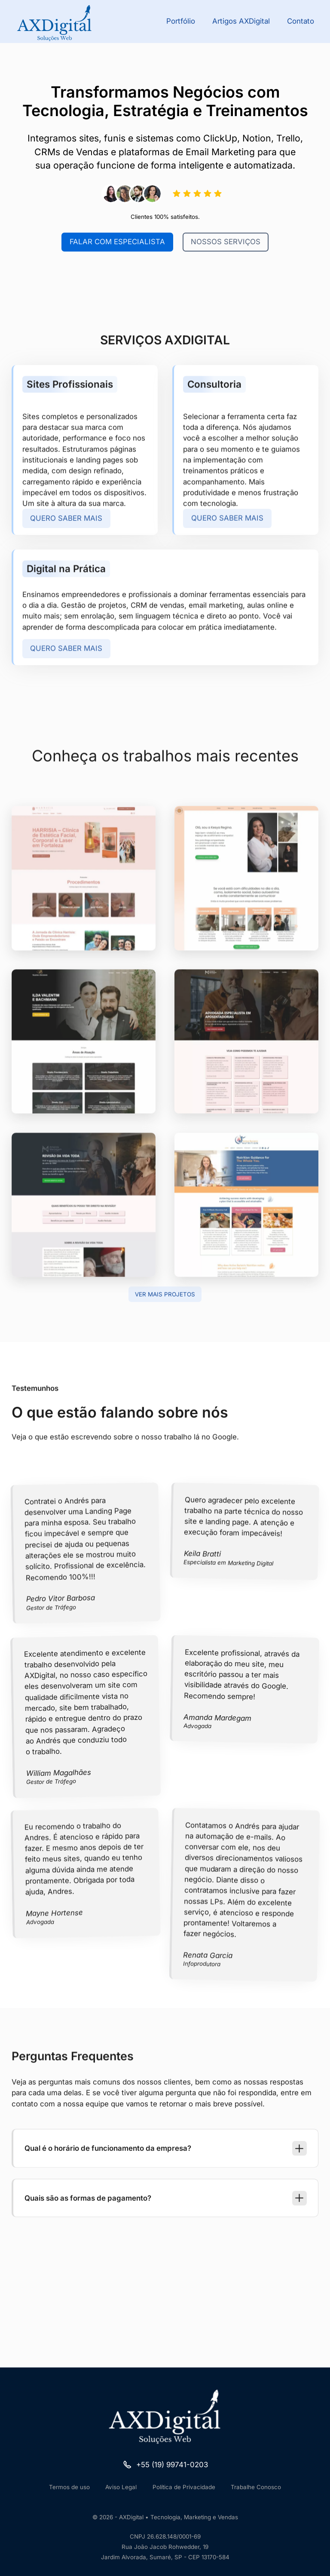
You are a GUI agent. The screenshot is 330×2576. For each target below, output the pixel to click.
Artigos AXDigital (241, 21)
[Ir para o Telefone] (165, 2465)
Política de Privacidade (184, 2487)
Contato (300, 21)
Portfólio (180, 21)
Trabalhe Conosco (256, 2487)
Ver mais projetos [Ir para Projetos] (165, 1294)
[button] (165, 2180)
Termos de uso (69, 2487)
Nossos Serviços (225, 242)
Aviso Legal (121, 2487)
